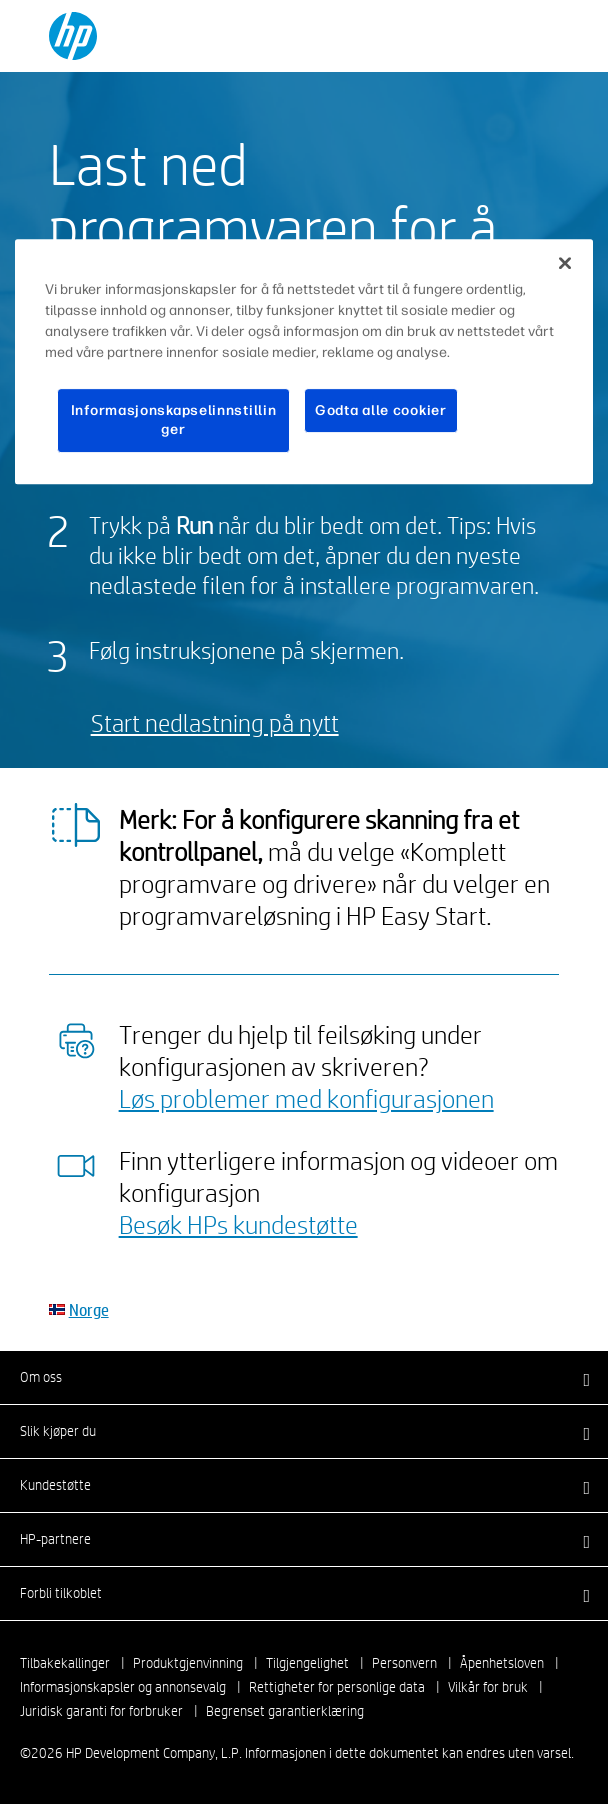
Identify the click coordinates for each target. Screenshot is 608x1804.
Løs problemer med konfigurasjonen (306, 1098)
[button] (304, 1377)
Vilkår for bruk (488, 1687)
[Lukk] (565, 263)
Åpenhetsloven (502, 1663)
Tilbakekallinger (65, 1663)
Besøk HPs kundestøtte (238, 1224)
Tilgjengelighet (307, 1663)
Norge (89, 1309)
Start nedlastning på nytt (215, 722)
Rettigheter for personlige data (337, 1687)
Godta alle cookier (381, 410)
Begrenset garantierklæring (285, 1711)
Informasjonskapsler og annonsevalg (123, 1687)
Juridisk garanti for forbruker (101, 1711)
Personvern (404, 1663)
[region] (304, 361)
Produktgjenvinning (188, 1663)
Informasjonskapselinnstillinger (174, 420)
